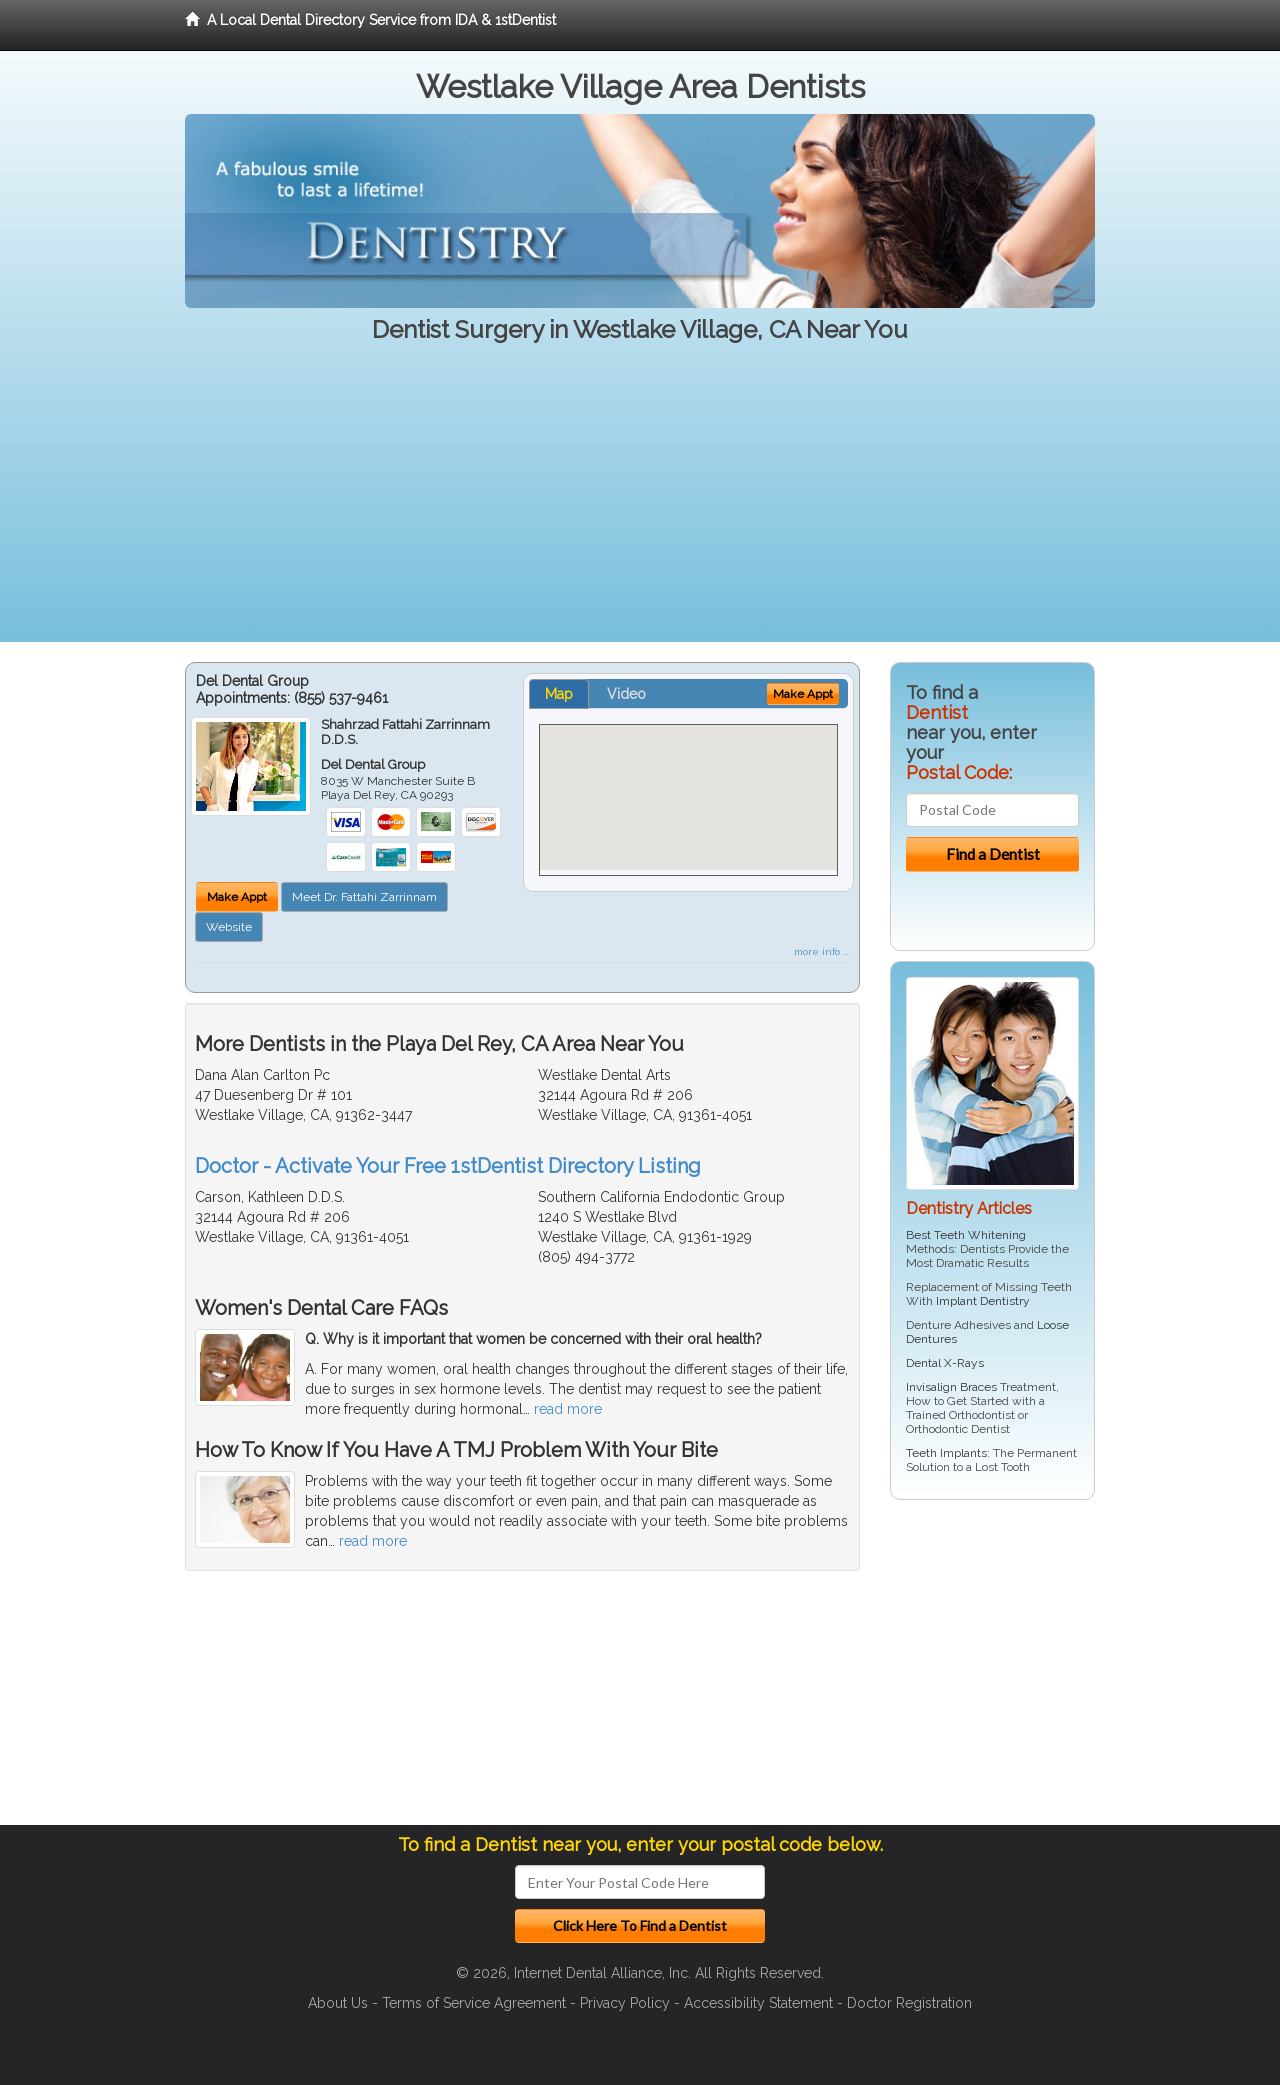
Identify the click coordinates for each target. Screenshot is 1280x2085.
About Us (338, 2003)
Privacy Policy (625, 2003)
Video (626, 694)
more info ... (821, 951)
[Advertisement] (640, 502)
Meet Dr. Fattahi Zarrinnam (364, 897)
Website (229, 927)
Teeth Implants (946, 1453)
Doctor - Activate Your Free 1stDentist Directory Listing (448, 1166)
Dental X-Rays (945, 1363)
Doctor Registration (909, 2003)
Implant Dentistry (983, 1301)
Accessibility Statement (758, 2003)
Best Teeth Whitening (966, 1235)
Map (559, 694)
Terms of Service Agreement (474, 2003)
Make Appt (237, 897)
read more (568, 1409)
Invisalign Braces (951, 1387)
